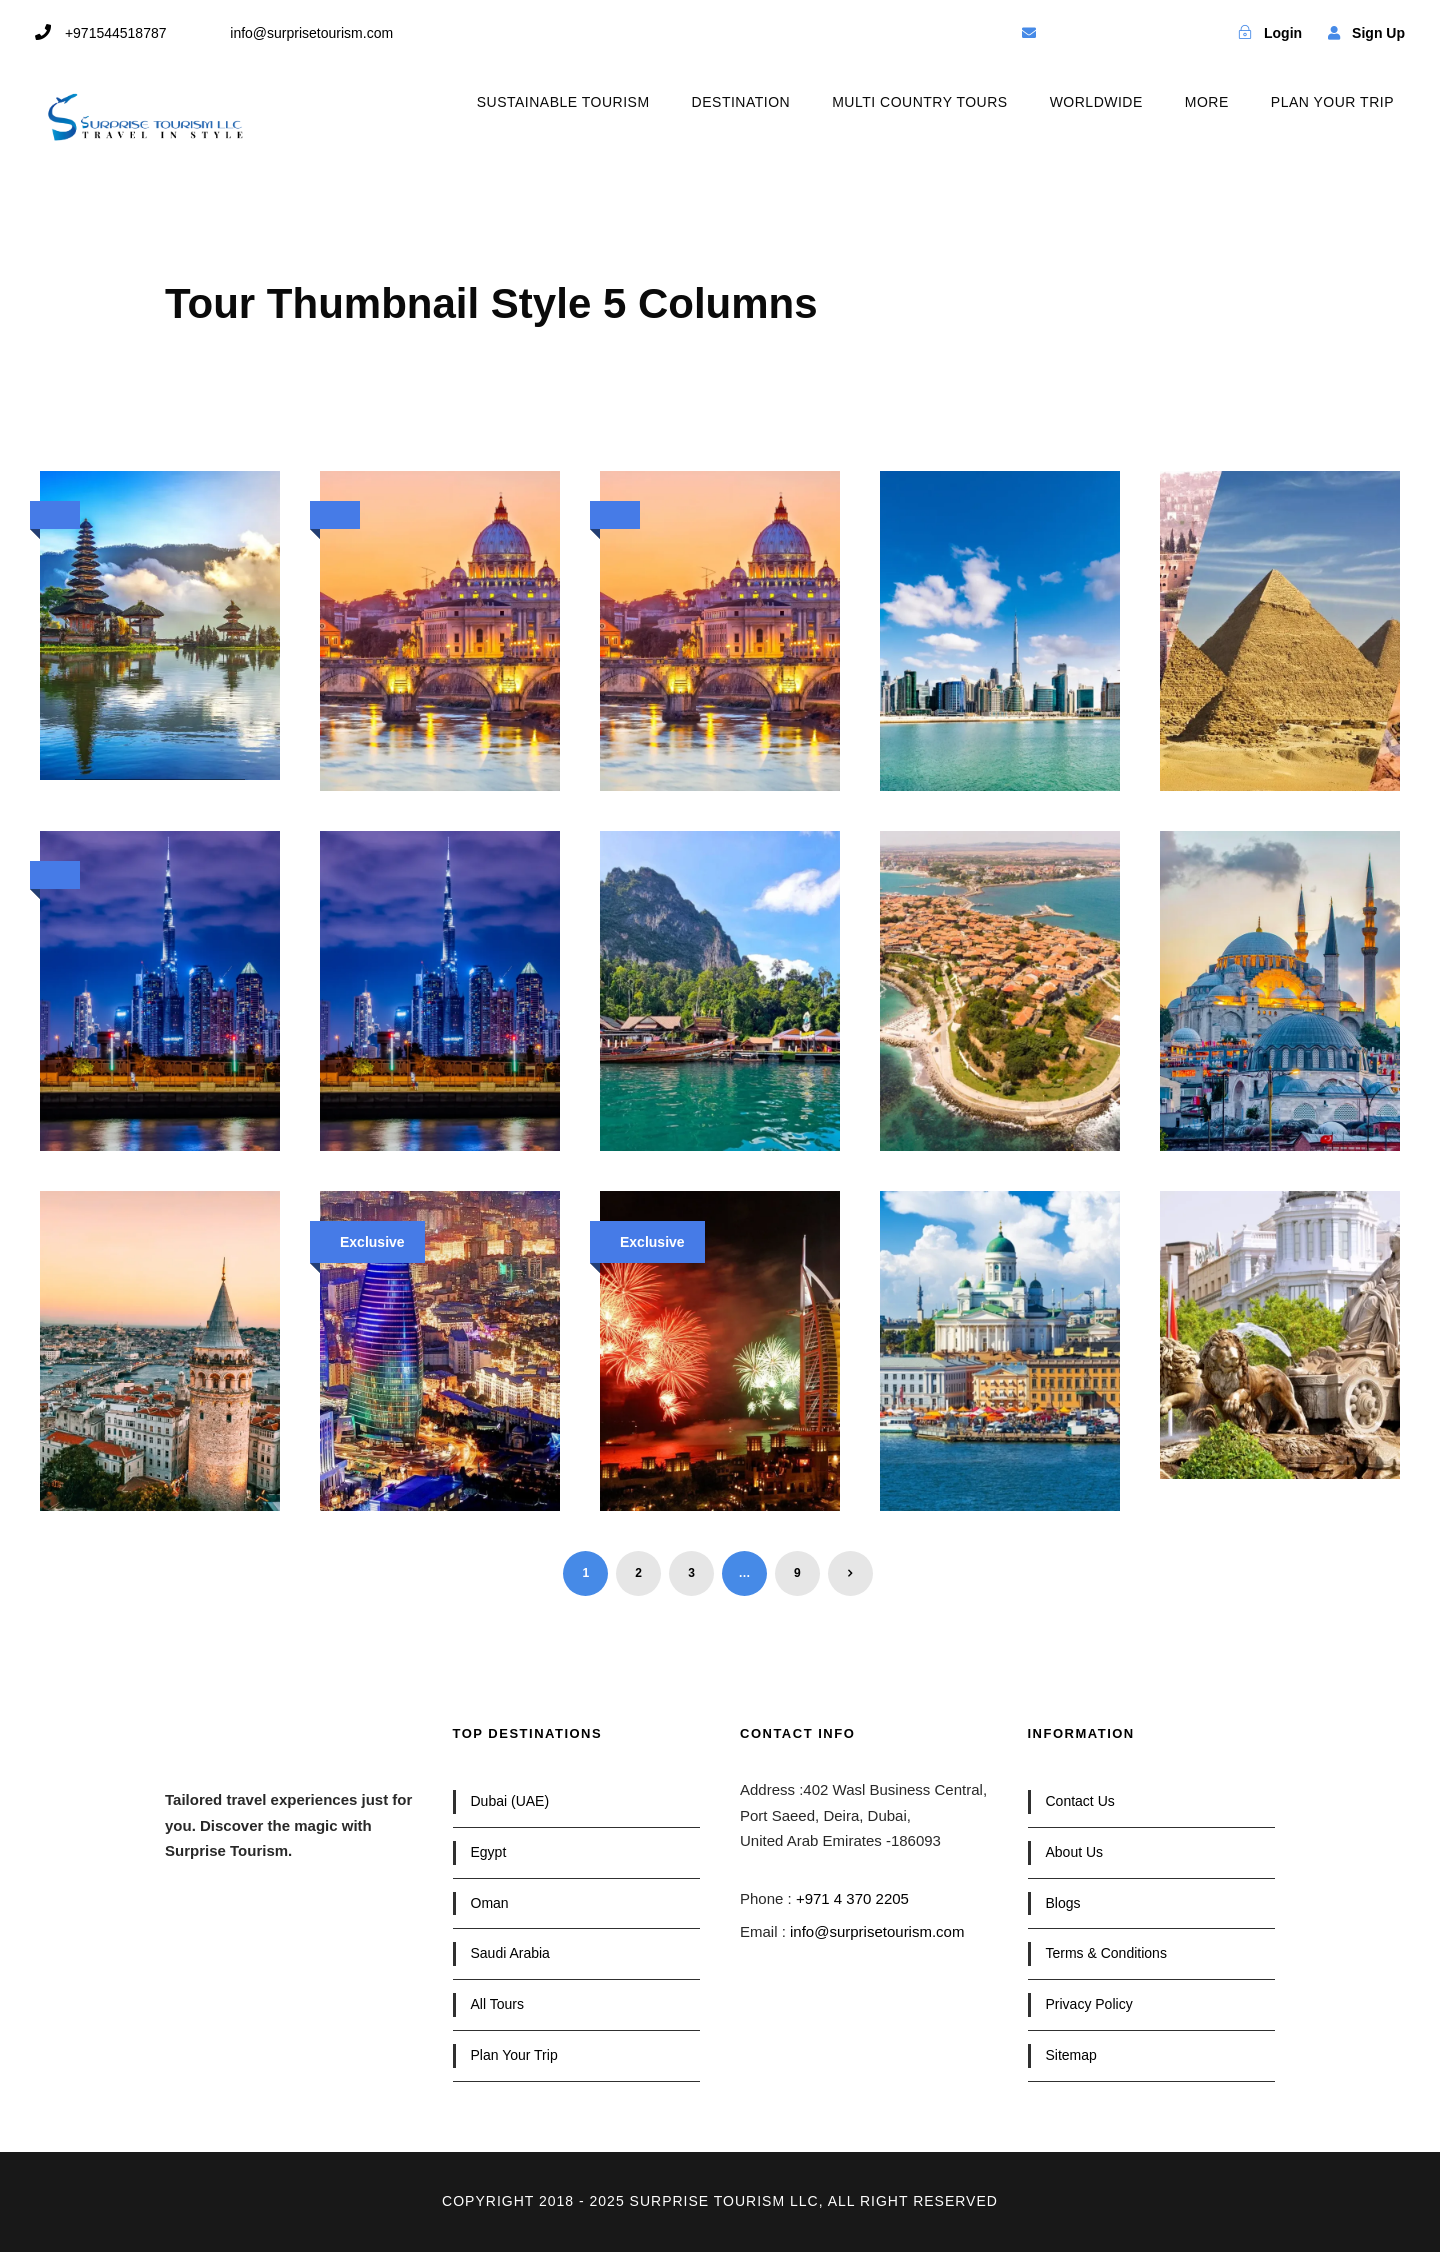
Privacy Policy (1089, 2004)
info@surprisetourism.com (877, 1931)
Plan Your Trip (514, 2055)
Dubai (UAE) (510, 1801)
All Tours (497, 2004)
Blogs (1063, 1903)
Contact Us (1080, 1801)
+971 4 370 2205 (852, 1898)
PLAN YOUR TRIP (1332, 102)
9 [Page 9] (797, 1573)
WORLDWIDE (1096, 102)
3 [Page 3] (691, 1573)
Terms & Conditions (1106, 1953)
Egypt (489, 1852)
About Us (1075, 1852)
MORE (1207, 102)
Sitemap (1071, 2055)
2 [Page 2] (638, 1573)
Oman (490, 1903)
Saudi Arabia (510, 1953)
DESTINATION (741, 102)
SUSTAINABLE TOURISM (563, 102)
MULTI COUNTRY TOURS (919, 102)
